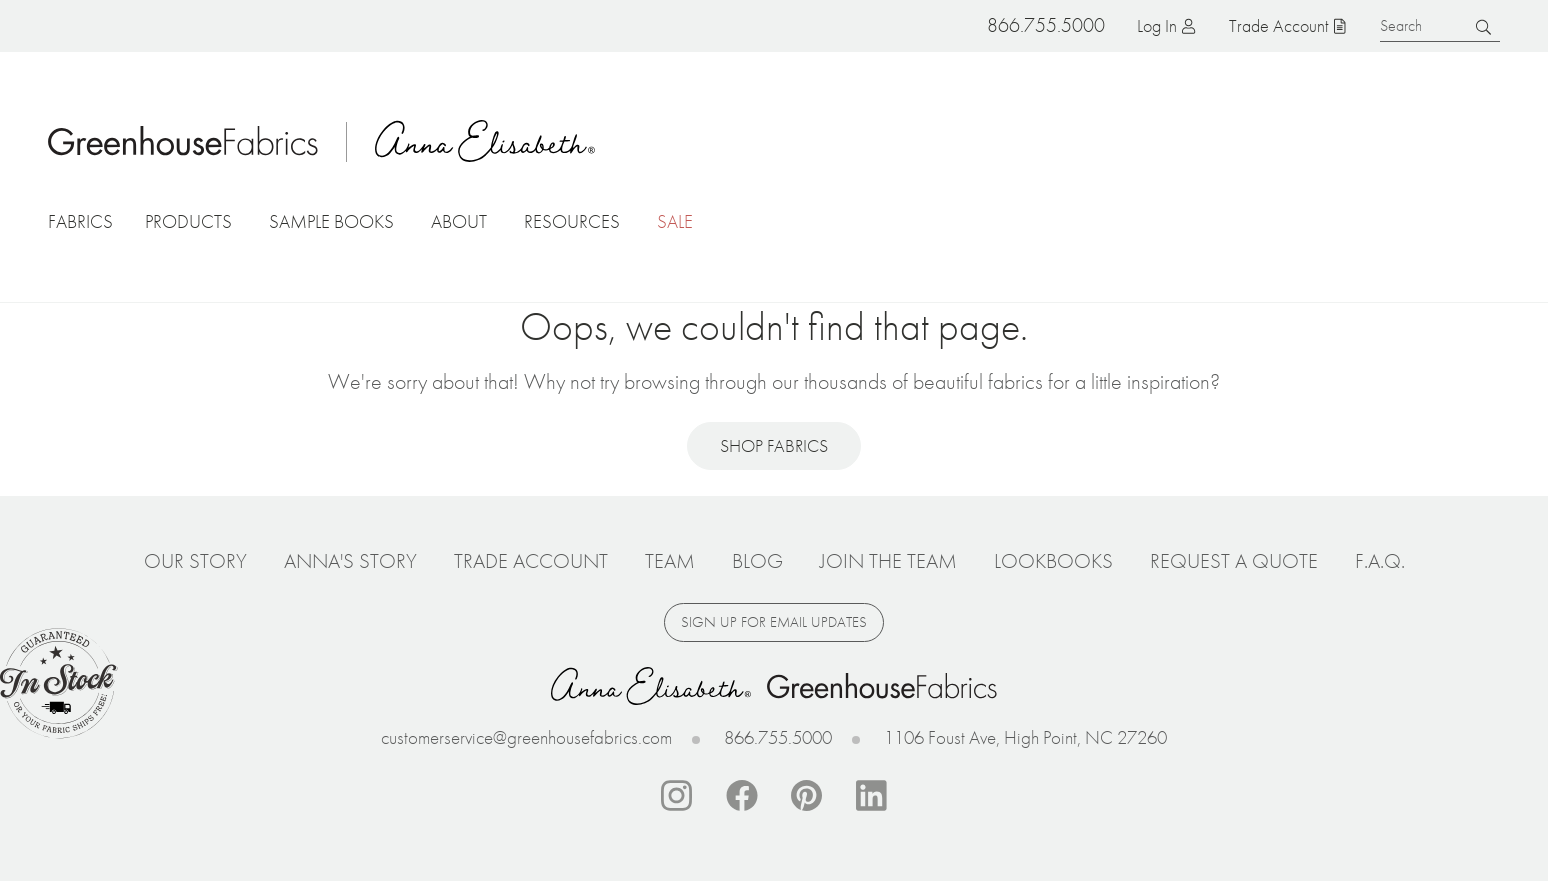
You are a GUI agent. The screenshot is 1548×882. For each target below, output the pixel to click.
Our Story (195, 561)
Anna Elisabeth (485, 141)
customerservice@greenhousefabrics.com (526, 737)
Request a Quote (1234, 561)
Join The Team (888, 561)
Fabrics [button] (80, 221)
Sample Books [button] (331, 221)
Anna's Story (350, 561)
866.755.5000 (778, 737)
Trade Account (1278, 25)
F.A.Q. (1380, 561)
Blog (757, 561)
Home (183, 141)
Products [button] (188, 221)
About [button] (459, 221)
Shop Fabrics (774, 445)
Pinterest (807, 796)
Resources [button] (572, 221)
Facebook (742, 796)
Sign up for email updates (774, 622)
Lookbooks (1053, 561)
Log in (1157, 25)
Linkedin (872, 796)
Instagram (677, 796)
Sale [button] (675, 221)
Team (670, 561)
